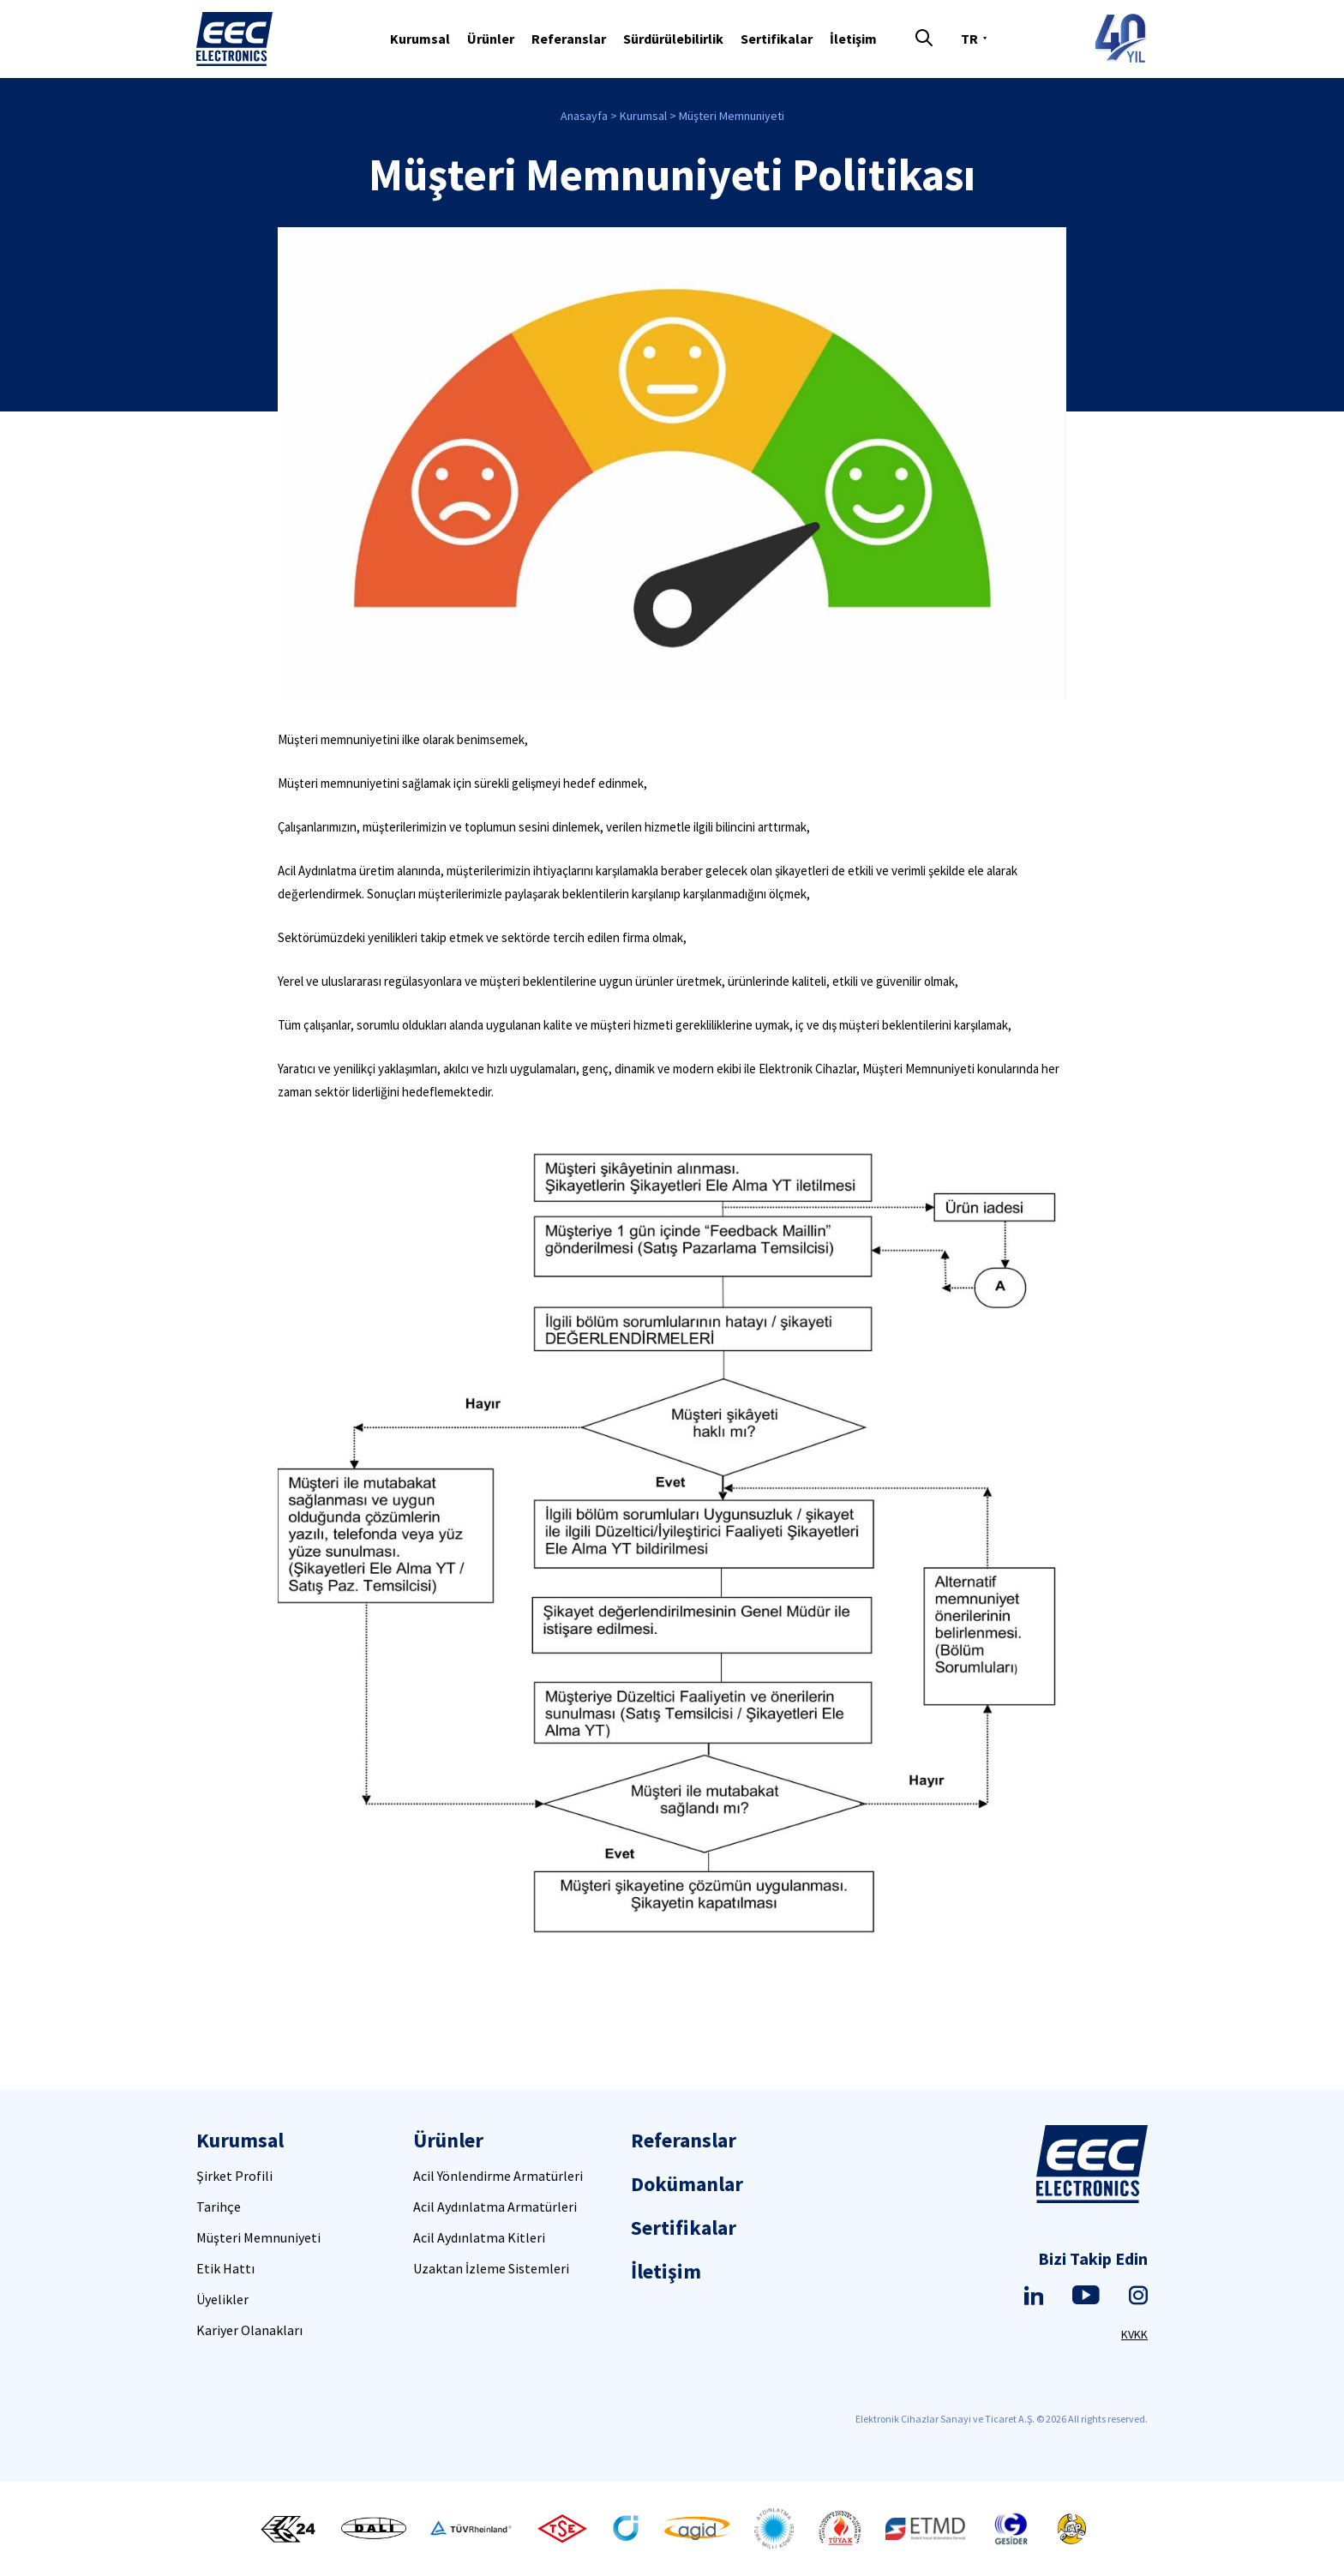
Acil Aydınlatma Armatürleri (495, 2206)
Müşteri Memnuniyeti (731, 115)
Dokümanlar (687, 2184)
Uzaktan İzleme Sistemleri (491, 2268)
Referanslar (568, 38)
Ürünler (490, 38)
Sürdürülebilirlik (673, 38)
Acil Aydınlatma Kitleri (479, 2237)
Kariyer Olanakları (249, 2330)
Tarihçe (218, 2206)
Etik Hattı (225, 2268)
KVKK (1134, 2334)
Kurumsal (420, 38)
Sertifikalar (777, 38)
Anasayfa (584, 115)
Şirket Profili (234, 2175)
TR (969, 38)
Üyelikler (222, 2299)
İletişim (853, 38)
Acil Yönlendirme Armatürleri (498, 2175)
